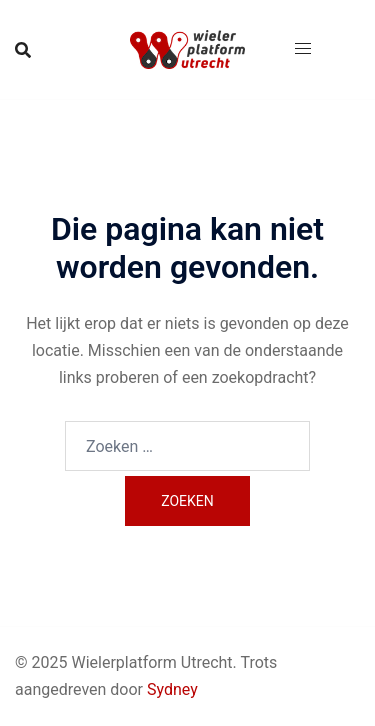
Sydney (172, 689)
